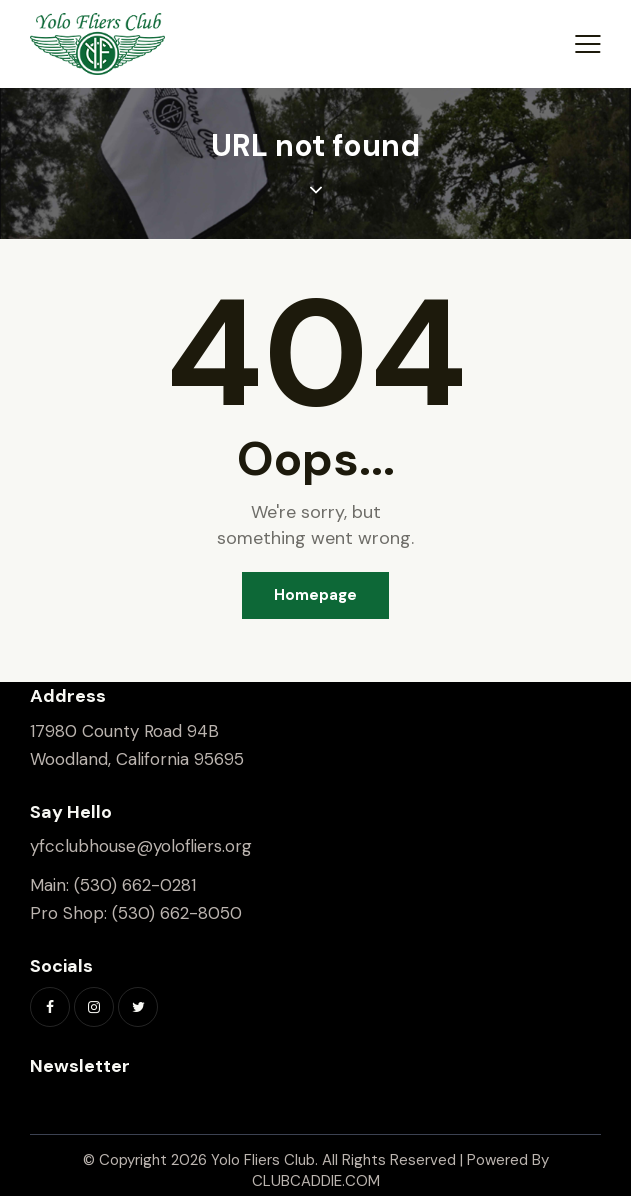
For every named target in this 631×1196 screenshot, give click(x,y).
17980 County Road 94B (124, 731)
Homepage (315, 595)
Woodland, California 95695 (137, 759)
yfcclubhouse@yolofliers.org (141, 846)
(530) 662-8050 (177, 913)
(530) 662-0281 (135, 885)
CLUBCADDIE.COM (316, 1181)
